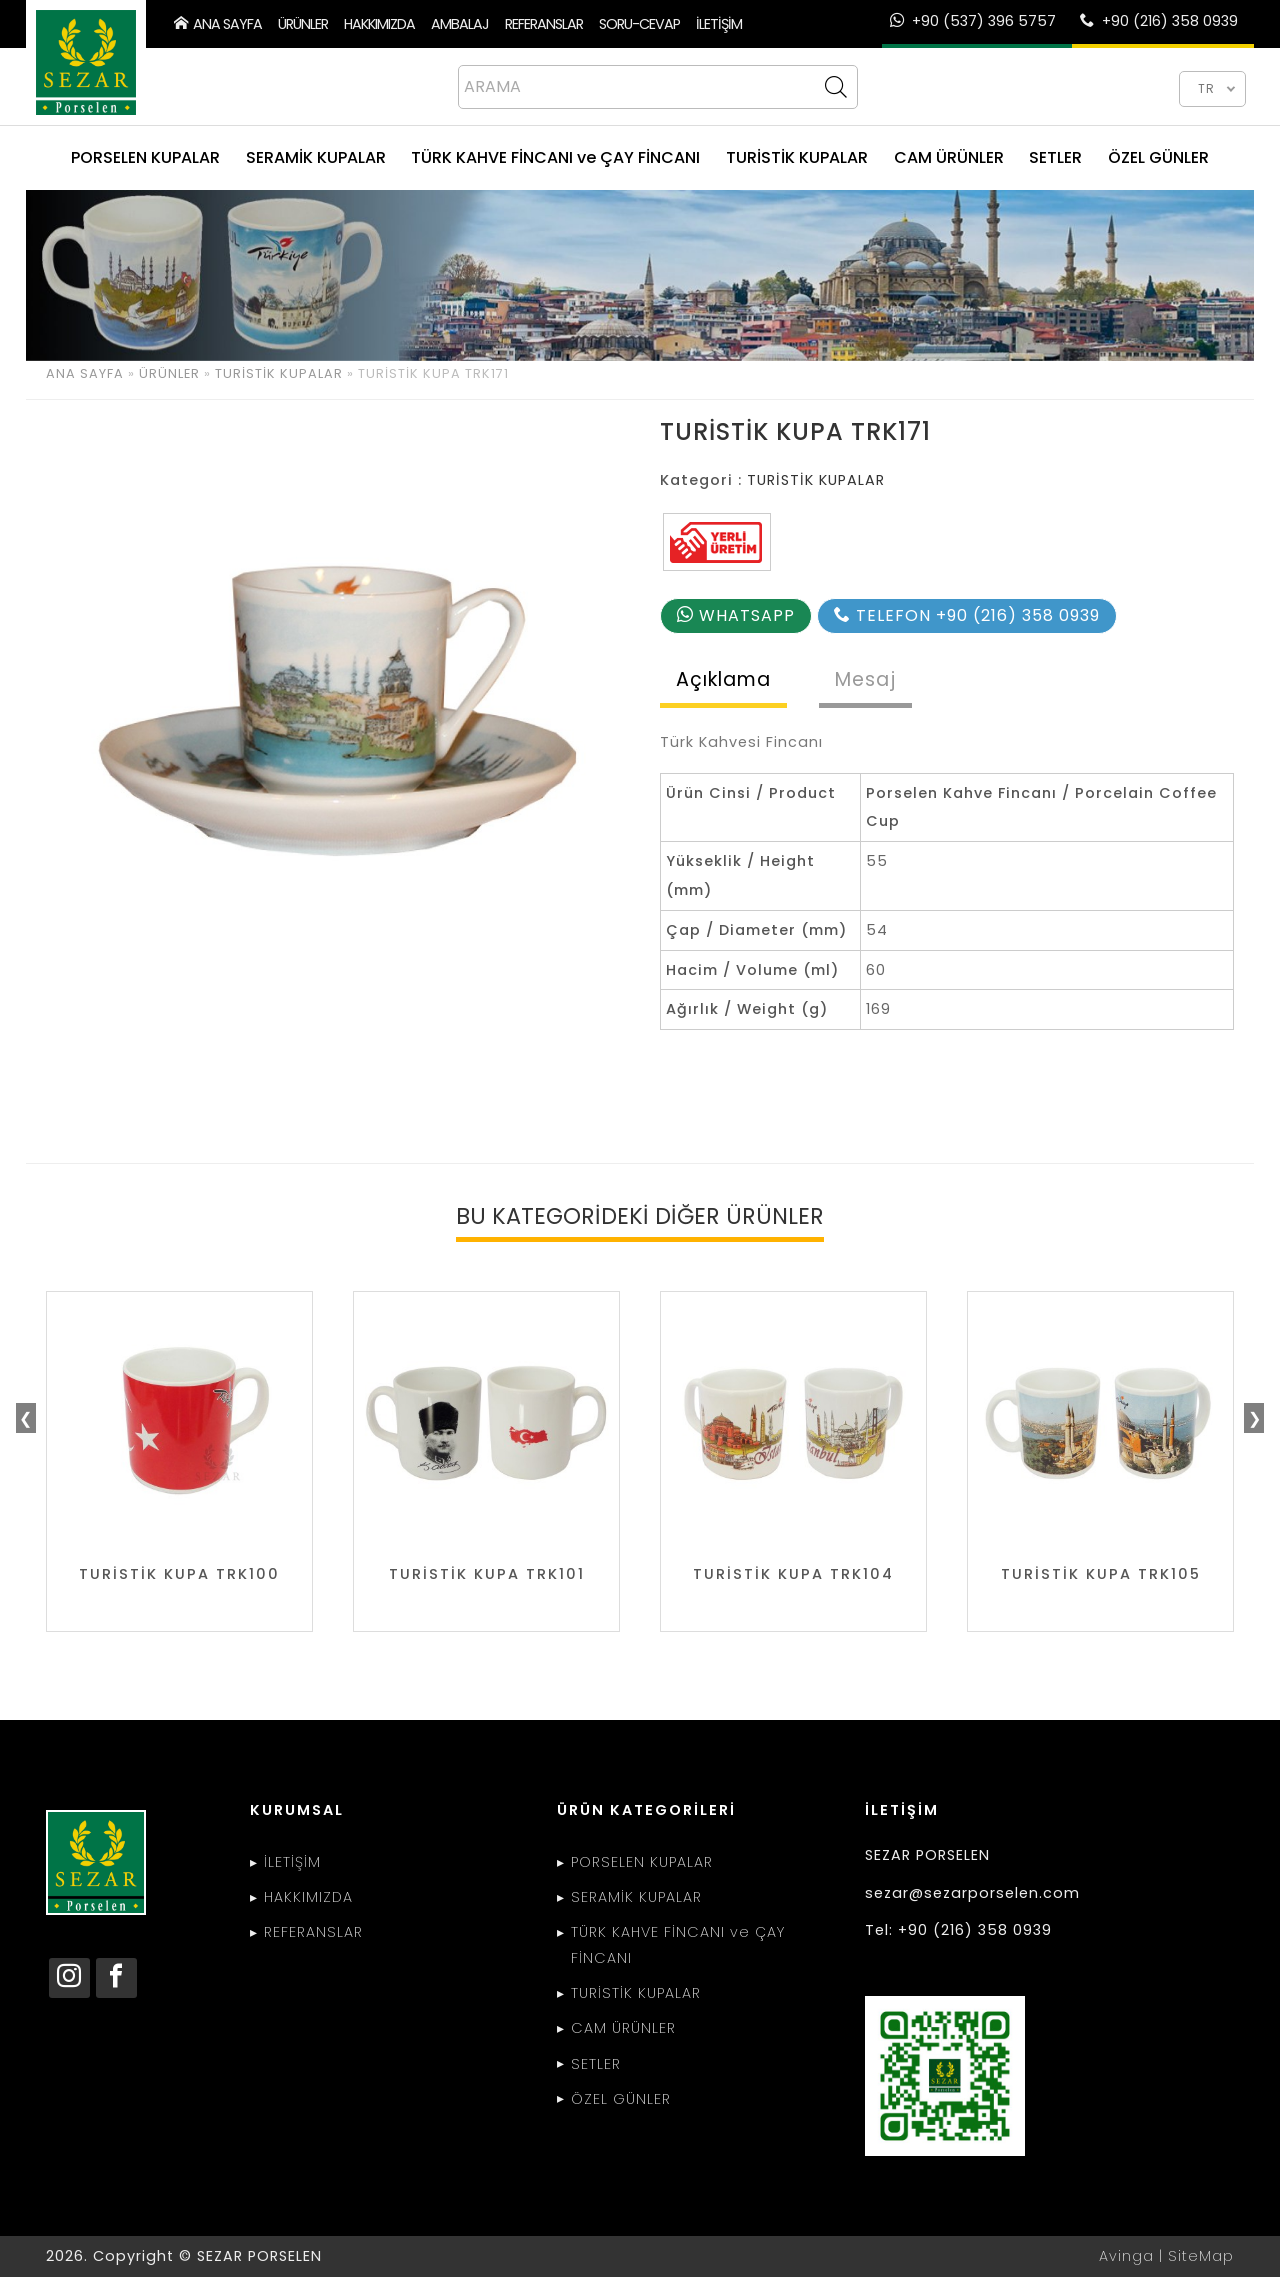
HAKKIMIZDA (379, 24)
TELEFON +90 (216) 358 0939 (967, 615)
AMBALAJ (460, 24)
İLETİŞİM (719, 24)
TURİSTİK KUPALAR (797, 157)
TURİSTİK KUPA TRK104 (793, 1574)
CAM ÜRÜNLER (949, 157)
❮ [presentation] (25, 1418)
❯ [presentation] (1254, 1418)
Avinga (1126, 2256)
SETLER (1055, 157)
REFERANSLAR (544, 24)
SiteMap (1201, 2256)
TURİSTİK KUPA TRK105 (1101, 1574)
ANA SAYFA (218, 24)
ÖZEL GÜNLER (1158, 157)
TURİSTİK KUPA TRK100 (179, 1574)
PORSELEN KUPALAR (145, 157)
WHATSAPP (736, 615)
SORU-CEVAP (639, 24)
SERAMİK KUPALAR (316, 157)
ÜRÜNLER (303, 24)
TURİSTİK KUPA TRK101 (487, 1574)
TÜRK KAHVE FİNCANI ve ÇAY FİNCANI (555, 157)
